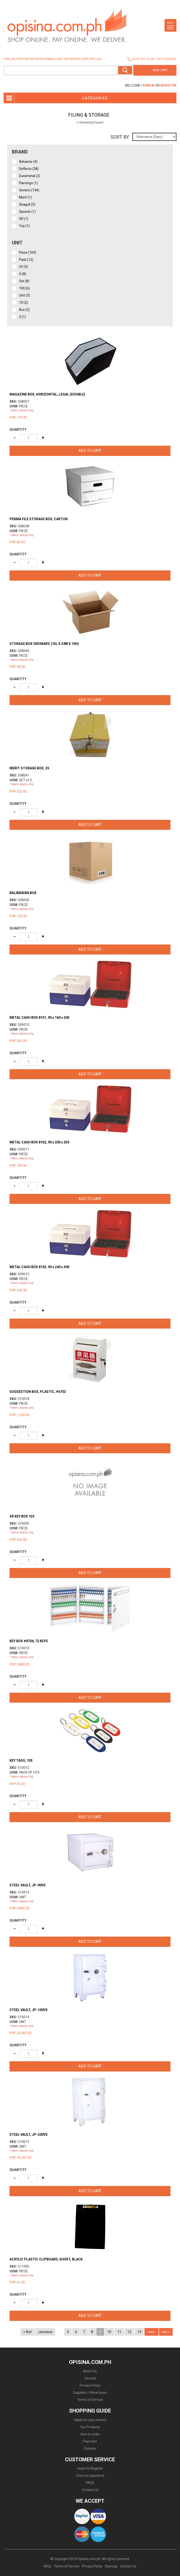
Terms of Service (90, 2400)
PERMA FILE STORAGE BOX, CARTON (39, 519)
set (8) (24, 281)
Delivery (90, 2448)
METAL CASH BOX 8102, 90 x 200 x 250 (39, 1142)
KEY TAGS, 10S (21, 1760)
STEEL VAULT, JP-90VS (28, 1885)
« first (27, 2332)
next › (151, 2332)
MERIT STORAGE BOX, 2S (29, 768)
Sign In (149, 85)
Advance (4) (28, 161)
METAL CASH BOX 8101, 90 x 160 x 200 (39, 1017)
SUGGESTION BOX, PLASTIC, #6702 (38, 1392)
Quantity (18, 429)
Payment (90, 2441)
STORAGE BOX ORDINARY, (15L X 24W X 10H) (44, 644)
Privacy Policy (90, 2385)
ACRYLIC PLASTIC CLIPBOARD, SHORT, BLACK (46, 2259)
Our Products (90, 2427)
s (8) (22, 274)
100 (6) (24, 288)
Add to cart (90, 450)
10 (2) (23, 302)
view (90, 338)
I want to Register (90, 2468)
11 (119, 2332)
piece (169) (27, 252)
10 (109, 2332)
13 (139, 2332)
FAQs (47, 2566)
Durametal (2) (29, 176)
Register (168, 85)
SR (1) (23, 219)
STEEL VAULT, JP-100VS (29, 2010)
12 (129, 2332)
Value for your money (90, 2420)
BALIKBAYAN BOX (23, 893)
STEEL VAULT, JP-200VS (29, 2134)
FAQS (90, 2483)
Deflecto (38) (29, 169)
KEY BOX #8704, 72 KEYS (29, 1641)
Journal (90, 2378)
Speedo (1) (27, 211)
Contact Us (90, 2490)
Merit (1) (25, 197)
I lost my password (90, 2475)
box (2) (24, 309)
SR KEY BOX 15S (22, 1516)
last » (166, 2332)
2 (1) (22, 317)
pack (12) (26, 260)
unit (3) (24, 295)
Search (125, 70)
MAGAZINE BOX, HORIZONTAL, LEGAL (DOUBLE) (47, 394)
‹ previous (45, 2332)
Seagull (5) (27, 204)
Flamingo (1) (28, 183)
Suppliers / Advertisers (90, 2392)
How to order (90, 2434)
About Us (90, 2371)
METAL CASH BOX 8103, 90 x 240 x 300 (39, 1267)
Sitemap (111, 2566)
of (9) (23, 267)
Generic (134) (29, 190)
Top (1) (24, 226)
